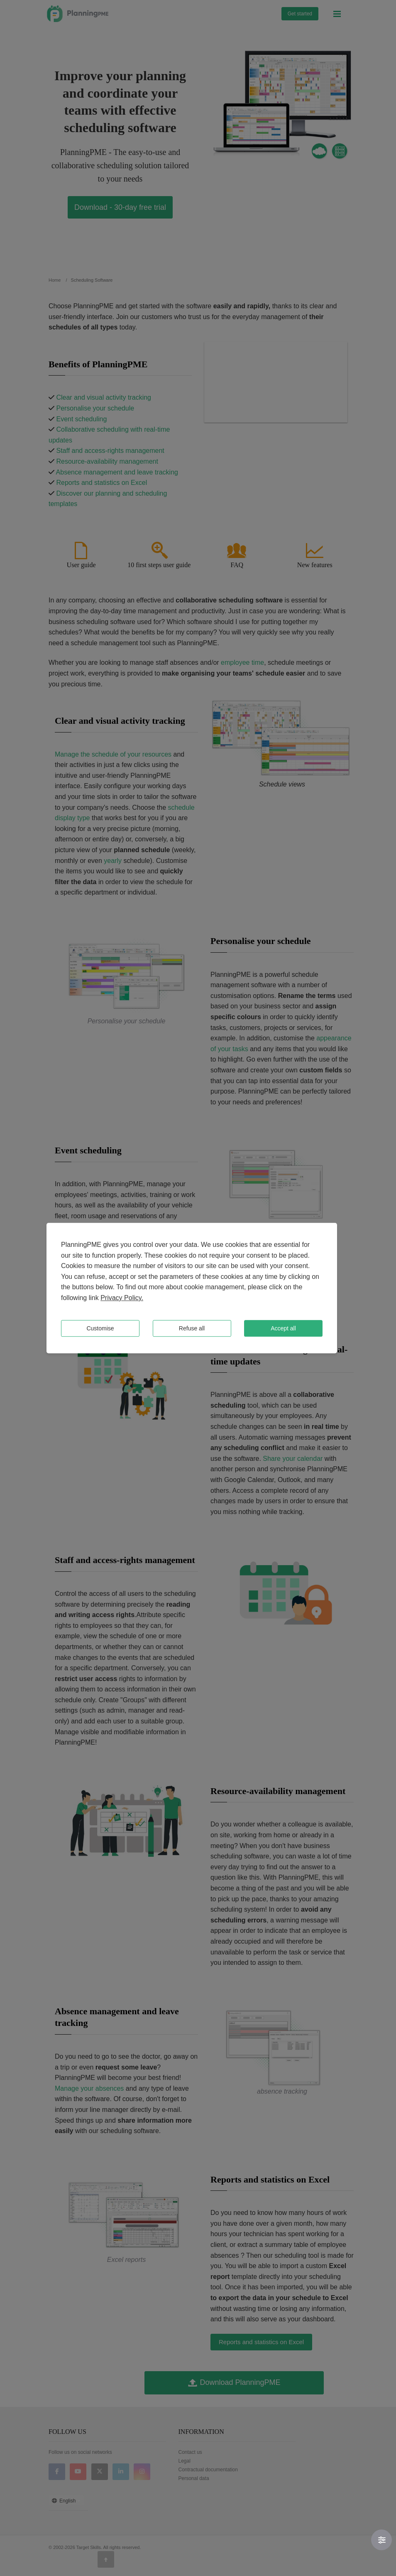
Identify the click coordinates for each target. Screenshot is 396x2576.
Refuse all (192, 1328)
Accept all (283, 1328)
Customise (100, 1328)
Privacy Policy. (121, 1297)
